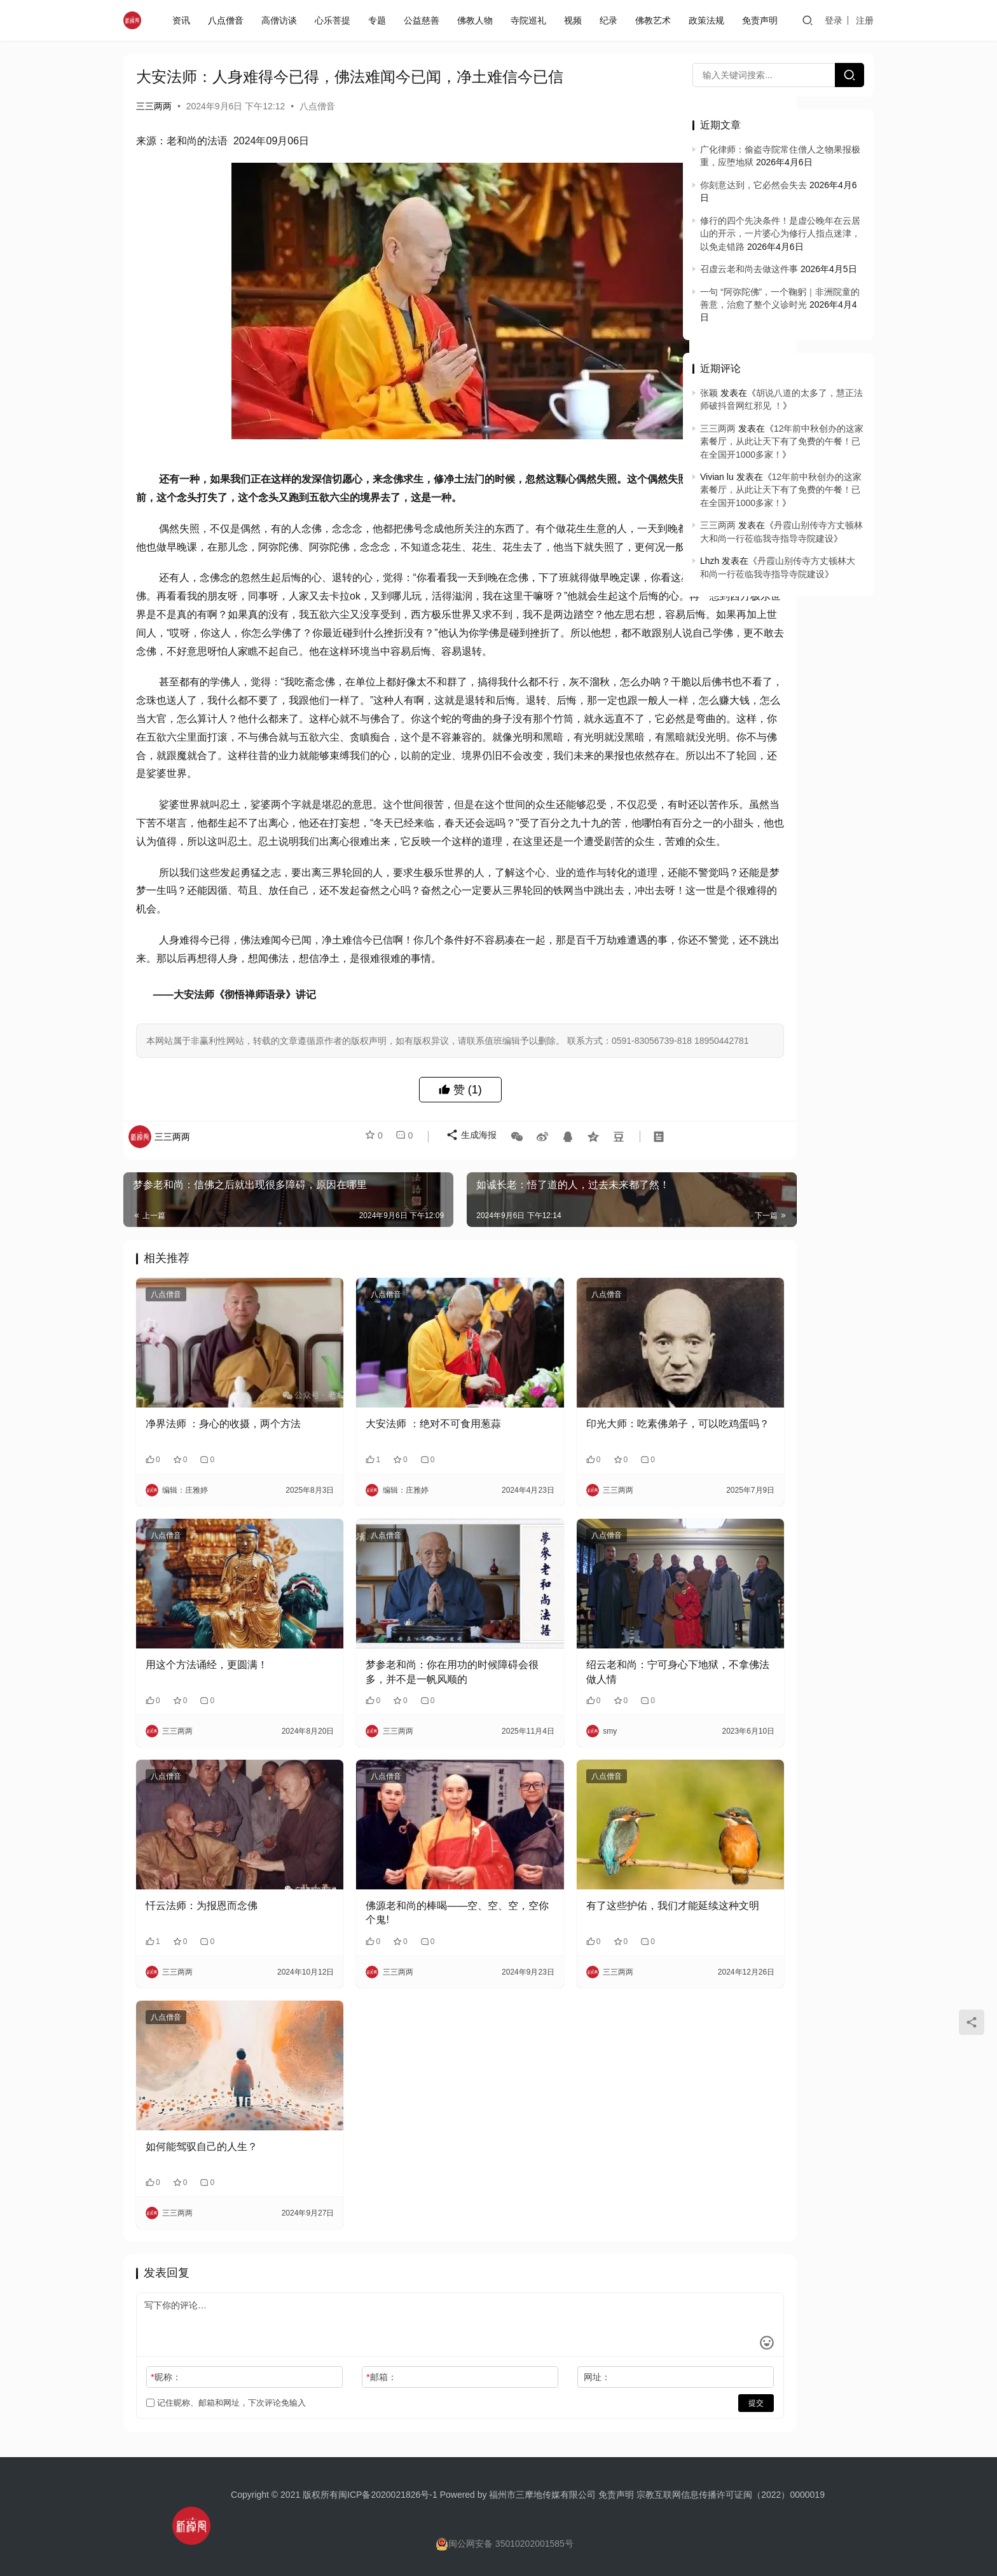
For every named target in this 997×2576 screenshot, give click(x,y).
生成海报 (464, 1228)
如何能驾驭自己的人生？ (202, 2128)
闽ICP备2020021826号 (383, 2476)
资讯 (184, 20)
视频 (575, 20)
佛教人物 (477, 20)
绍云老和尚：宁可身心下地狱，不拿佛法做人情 (573, 1706)
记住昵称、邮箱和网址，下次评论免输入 (226, 2384)
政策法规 (709, 20)
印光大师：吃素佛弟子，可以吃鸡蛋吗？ (573, 1491)
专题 (379, 20)
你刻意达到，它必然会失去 (753, 185)
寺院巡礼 (531, 20)
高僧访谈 (281, 20)
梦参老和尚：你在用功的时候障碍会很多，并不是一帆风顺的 (395, 1706)
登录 (835, 20)
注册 (866, 20)
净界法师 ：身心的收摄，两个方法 (218, 1491)
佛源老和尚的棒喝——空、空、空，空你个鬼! (395, 1920)
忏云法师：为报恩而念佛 (202, 1913)
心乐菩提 (335, 20)
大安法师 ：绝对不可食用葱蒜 (391, 1484)
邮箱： (339, 2358)
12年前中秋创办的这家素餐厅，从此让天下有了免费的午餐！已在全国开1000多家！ (781, 441)
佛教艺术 (655, 20)
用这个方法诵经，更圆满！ (207, 1699)
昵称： (166, 2358)
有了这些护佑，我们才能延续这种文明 (573, 1920)
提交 (629, 2384)
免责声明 (762, 20)
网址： (512, 2358)
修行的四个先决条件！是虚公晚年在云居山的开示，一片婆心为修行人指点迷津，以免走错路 (780, 234)
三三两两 (154, 106)
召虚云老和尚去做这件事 (749, 269)
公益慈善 (424, 20)
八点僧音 (228, 20)
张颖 (709, 393)
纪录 (611, 20)
